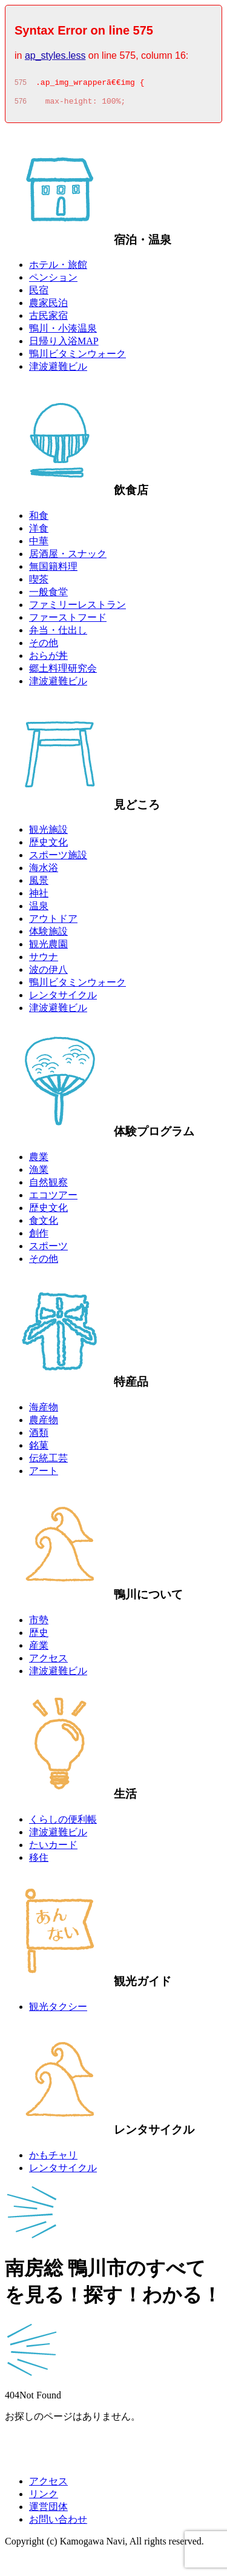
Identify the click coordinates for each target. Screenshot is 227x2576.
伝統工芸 (48, 1462)
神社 (38, 897)
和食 (38, 519)
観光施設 (48, 833)
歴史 (38, 1636)
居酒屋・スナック (68, 557)
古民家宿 (48, 319)
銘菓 (38, 1449)
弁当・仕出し (58, 634)
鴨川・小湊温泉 (63, 332)
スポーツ (48, 1249)
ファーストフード (68, 621)
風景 (38, 884)
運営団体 (48, 2510)
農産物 (43, 1423)
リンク (43, 2497)
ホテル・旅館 (58, 268)
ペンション (53, 281)
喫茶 (38, 583)
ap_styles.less (55, 55)
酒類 (38, 1436)
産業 (38, 1649)
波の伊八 (48, 973)
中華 (38, 544)
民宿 (38, 294)
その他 (43, 646)
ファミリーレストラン (77, 608)
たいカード (53, 1848)
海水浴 (43, 871)
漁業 (38, 1173)
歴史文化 (48, 846)
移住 (38, 1861)
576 (21, 105)
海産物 (43, 1411)
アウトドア (53, 922)
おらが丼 (48, 659)
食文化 (43, 1224)
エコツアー (53, 1198)
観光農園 (48, 948)
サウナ (43, 960)
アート (43, 1474)
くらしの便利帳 (63, 1823)
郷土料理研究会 (63, 672)
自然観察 (48, 1186)
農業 (38, 1160)
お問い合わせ (58, 2523)
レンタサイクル (63, 998)
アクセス (48, 1662)
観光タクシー (58, 2010)
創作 (38, 1237)
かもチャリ (53, 2159)
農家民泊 (48, 306)
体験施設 (48, 935)
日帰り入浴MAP (64, 344)
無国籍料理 (53, 570)
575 (21, 84)
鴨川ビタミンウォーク (77, 357)
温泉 (38, 909)
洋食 (38, 532)
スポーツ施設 (58, 858)
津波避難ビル (58, 370)
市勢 (38, 1623)
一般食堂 (48, 595)
